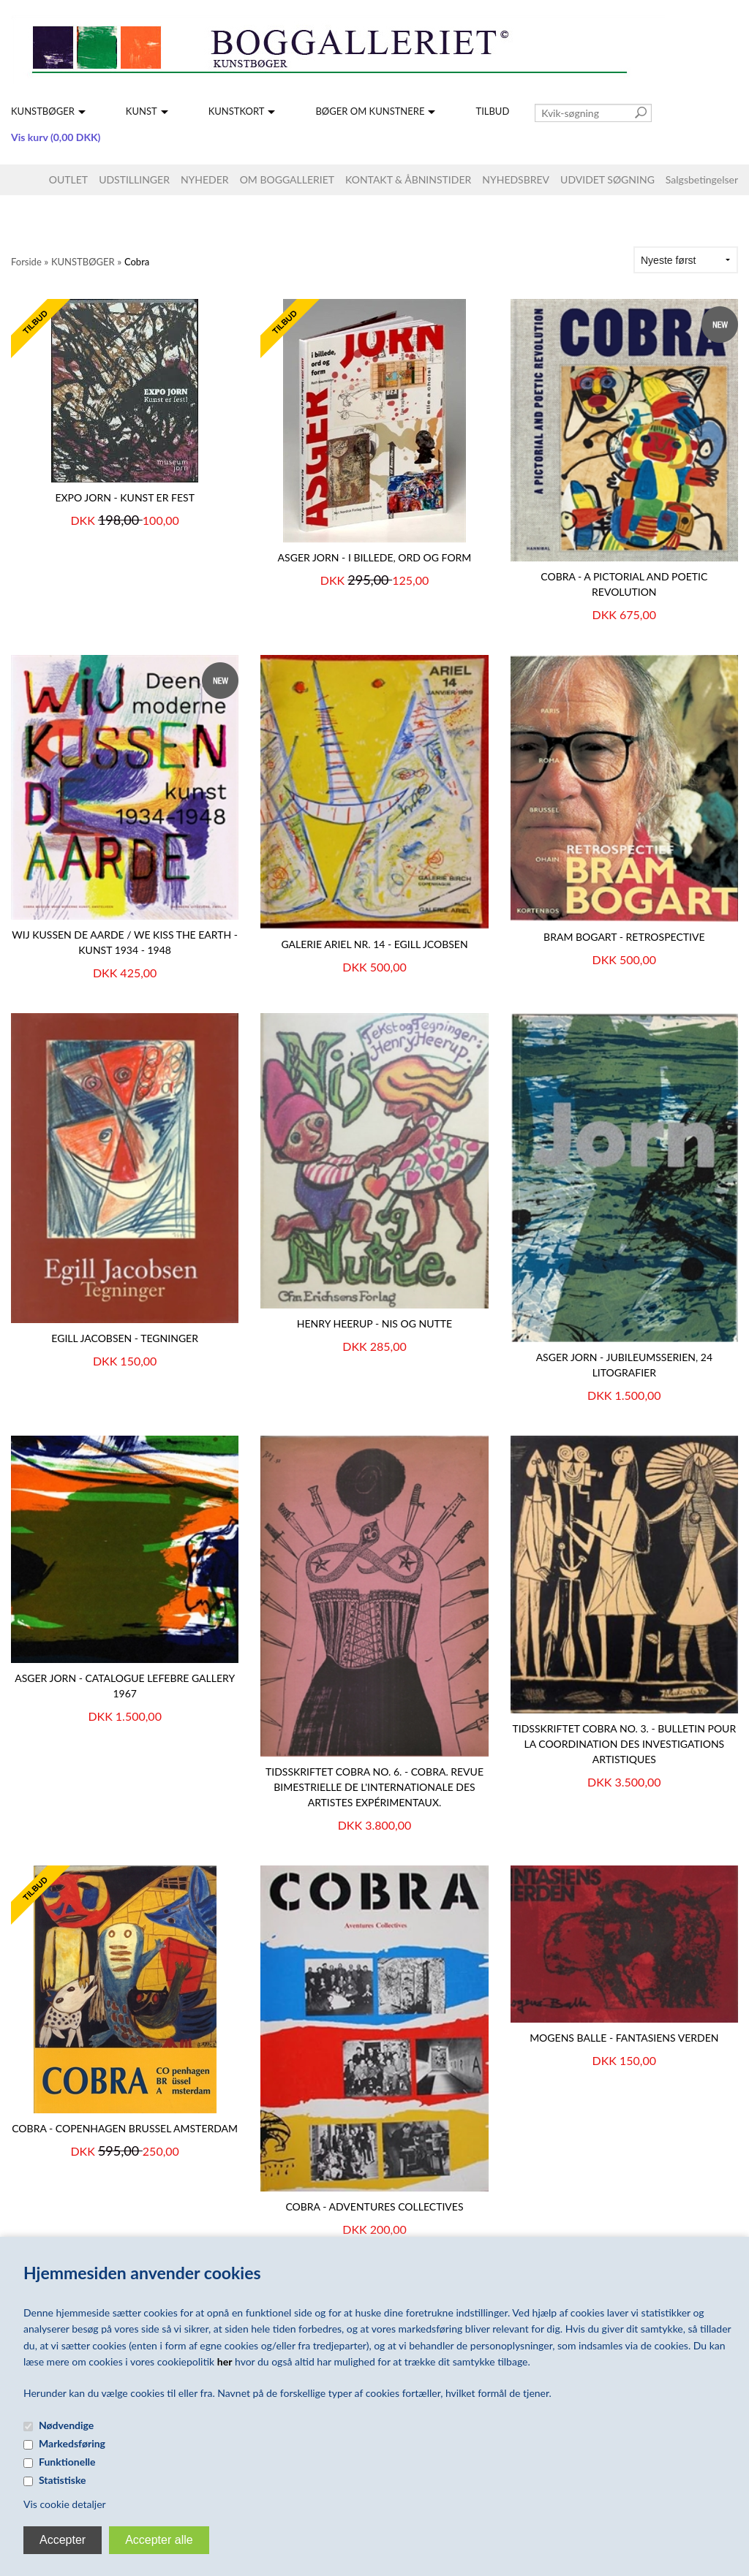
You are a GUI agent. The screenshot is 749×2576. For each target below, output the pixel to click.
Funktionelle (67, 2461)
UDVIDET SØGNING (607, 179)
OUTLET (68, 179)
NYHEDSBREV (515, 179)
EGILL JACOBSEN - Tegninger (124, 1338)
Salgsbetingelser (702, 179)
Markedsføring (72, 2443)
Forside (26, 262)
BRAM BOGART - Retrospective (623, 937)
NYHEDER (205, 179)
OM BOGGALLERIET (287, 179)
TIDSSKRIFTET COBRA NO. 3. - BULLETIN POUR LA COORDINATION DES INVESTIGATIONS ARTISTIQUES (624, 1743)
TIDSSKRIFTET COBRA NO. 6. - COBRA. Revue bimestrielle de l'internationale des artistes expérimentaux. (374, 1786)
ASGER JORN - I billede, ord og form (375, 557)
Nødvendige (66, 2425)
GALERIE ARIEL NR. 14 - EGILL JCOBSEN (374, 944)
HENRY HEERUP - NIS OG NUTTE (374, 1323)
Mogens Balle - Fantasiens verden (624, 2037)
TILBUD (492, 111)
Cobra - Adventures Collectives (374, 2206)
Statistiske (62, 2480)
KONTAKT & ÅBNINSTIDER (408, 179)
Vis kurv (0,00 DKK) (55, 137)
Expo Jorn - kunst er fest (125, 497)
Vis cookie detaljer (64, 2504)
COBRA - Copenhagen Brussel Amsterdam (125, 2128)
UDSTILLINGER (134, 179)
